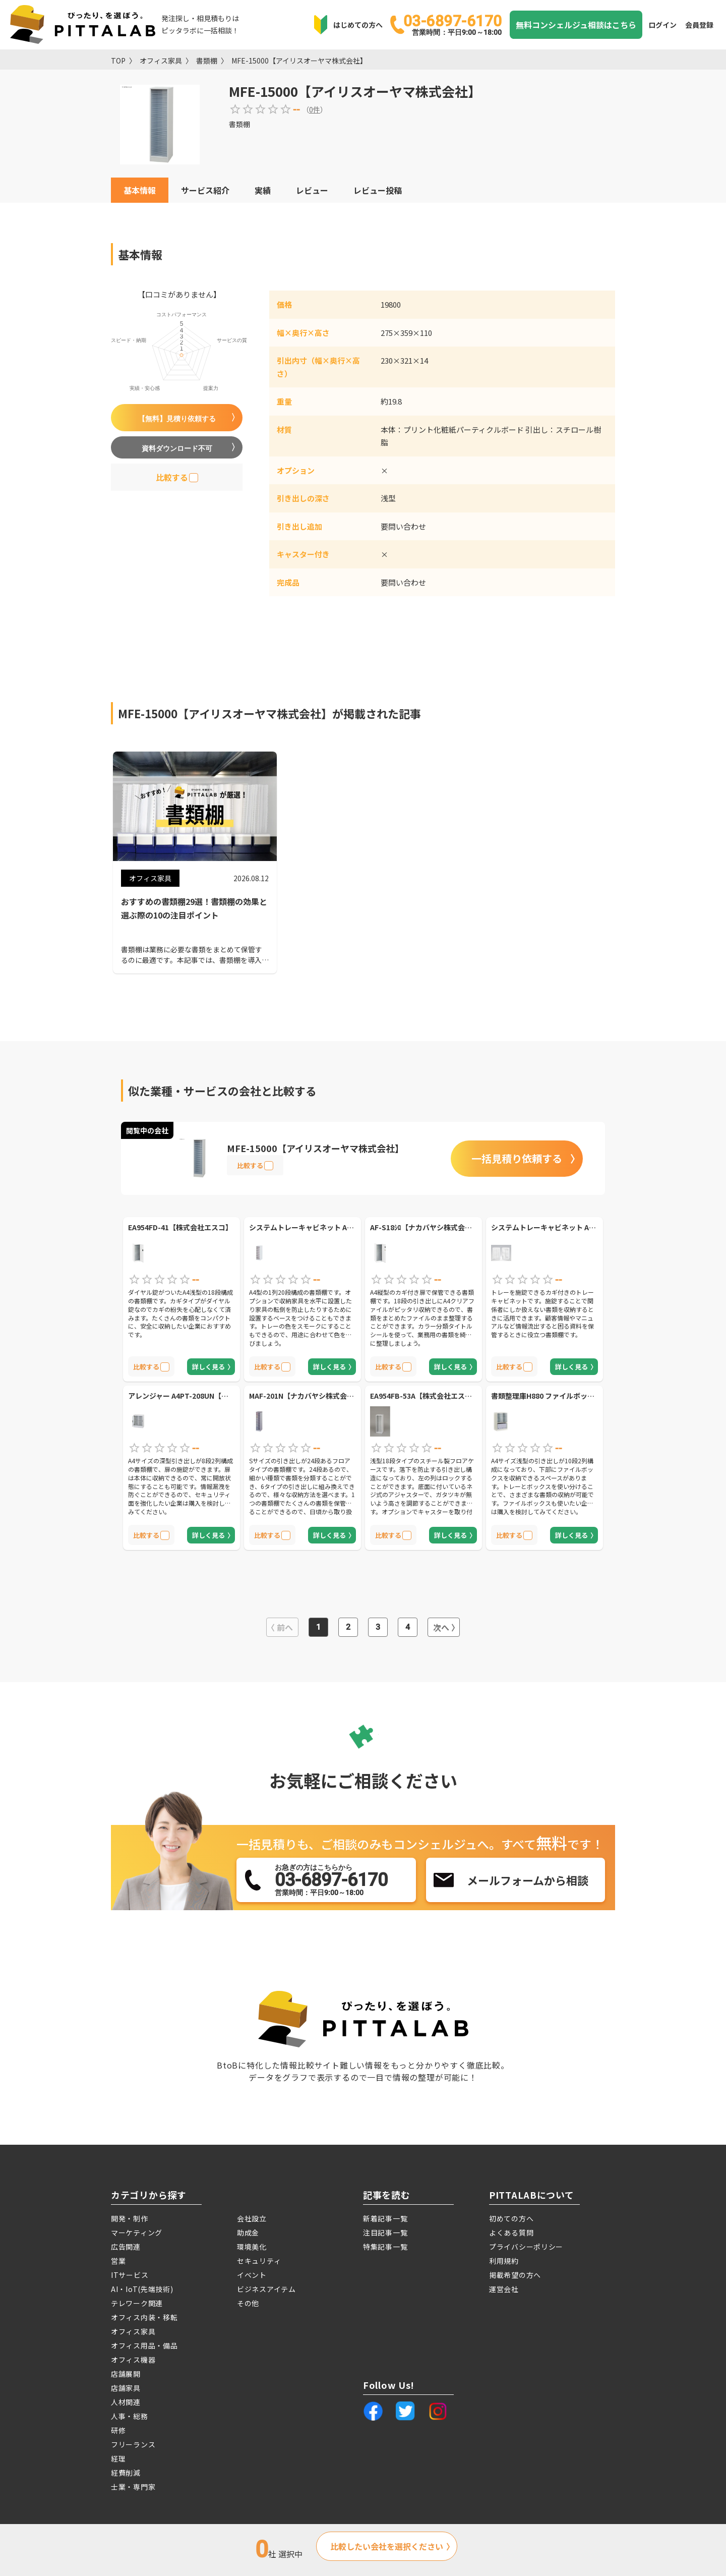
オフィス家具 (161, 60)
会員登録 (699, 25)
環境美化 (252, 2247)
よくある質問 (511, 2232)
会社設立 (252, 2218)
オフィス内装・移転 (144, 2317)
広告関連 (126, 2247)
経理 (118, 2458)
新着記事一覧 (385, 2218)
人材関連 (126, 2402)
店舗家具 (126, 2388)
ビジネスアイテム (266, 2289)
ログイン (662, 25)
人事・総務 (129, 2416)
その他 (248, 2303)
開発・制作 (129, 2218)
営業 (118, 2261)
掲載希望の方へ (515, 2275)
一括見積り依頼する (516, 1158)
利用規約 (504, 2261)
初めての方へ (511, 2218)
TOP (118, 60)
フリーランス (133, 2444)
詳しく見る (208, 1366)
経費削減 (126, 2473)
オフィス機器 (133, 2360)
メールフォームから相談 (527, 1880)
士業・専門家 (133, 2487)
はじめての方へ (358, 25)
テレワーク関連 (137, 2303)
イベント (252, 2275)
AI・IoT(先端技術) (142, 2289)
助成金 (248, 2232)
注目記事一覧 (385, 2232)
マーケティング (136, 2232)
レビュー (312, 190)
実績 (263, 190)
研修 (118, 2430)
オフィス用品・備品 (144, 2345)
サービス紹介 (205, 190)
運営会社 (504, 2289)
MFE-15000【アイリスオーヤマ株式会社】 (299, 60)
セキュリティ (259, 2261)
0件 (314, 109)
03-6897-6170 (452, 24)
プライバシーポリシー (526, 2247)
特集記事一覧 (385, 2247)
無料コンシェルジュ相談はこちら (576, 25)
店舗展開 (126, 2374)
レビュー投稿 (377, 190)
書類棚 (206, 60)
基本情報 (140, 190)
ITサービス (129, 2275)
